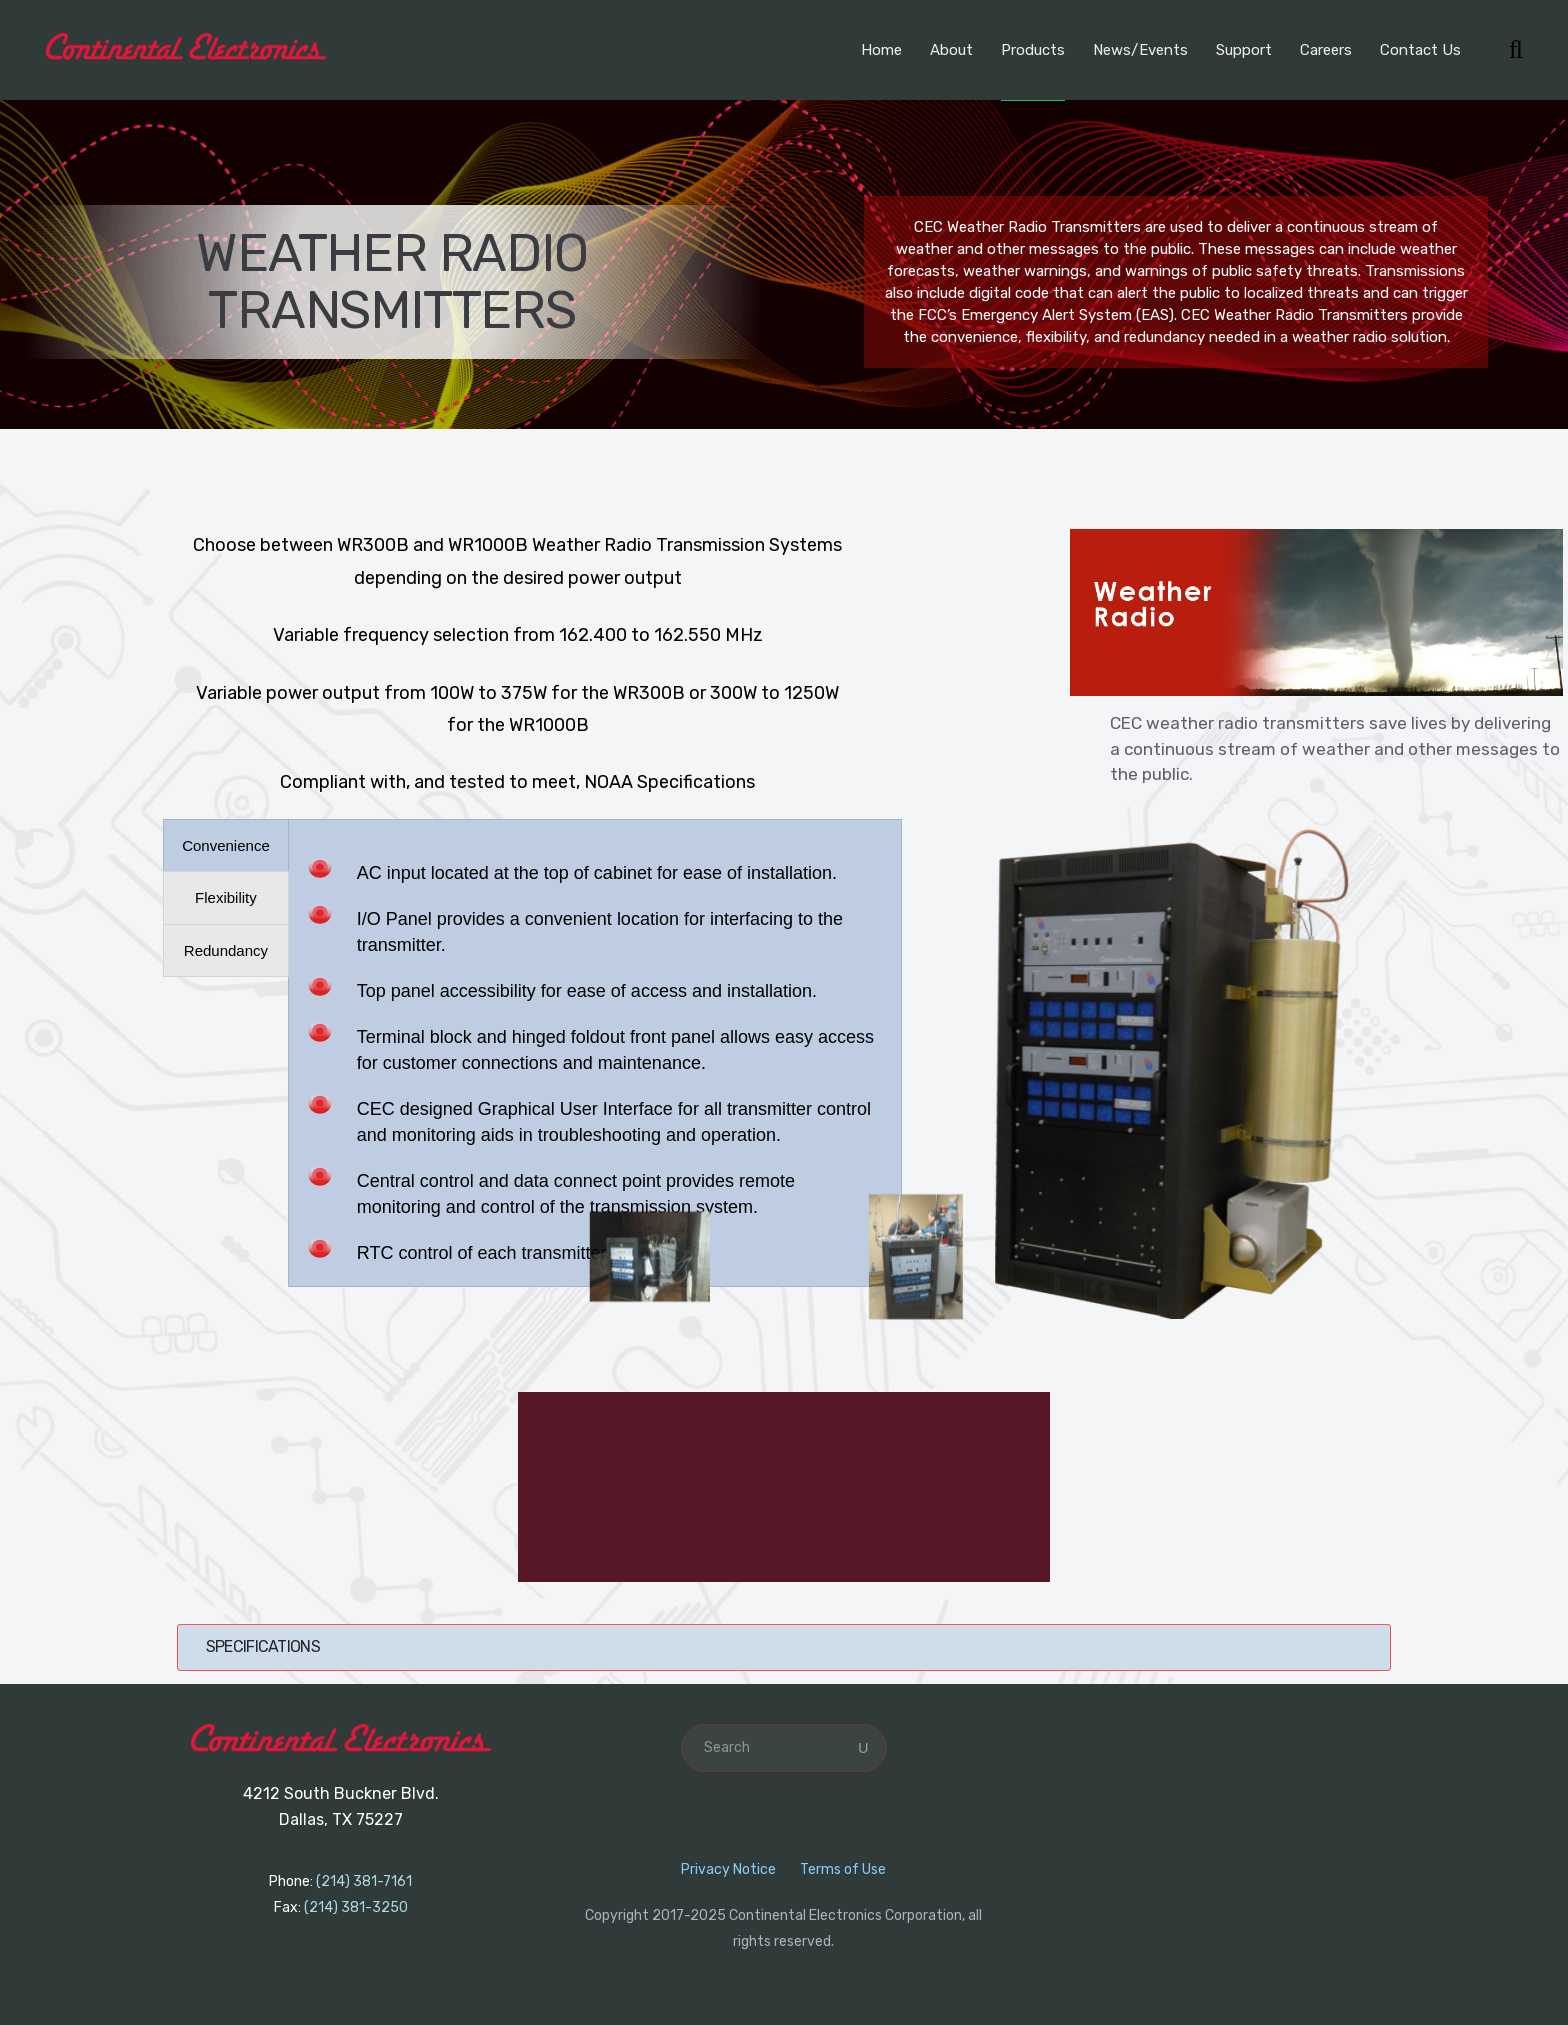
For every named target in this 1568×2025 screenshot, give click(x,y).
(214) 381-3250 (356, 1907)
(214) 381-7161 (364, 1881)
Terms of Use (843, 1869)
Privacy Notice (728, 1869)
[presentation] (226, 845)
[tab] (226, 845)
